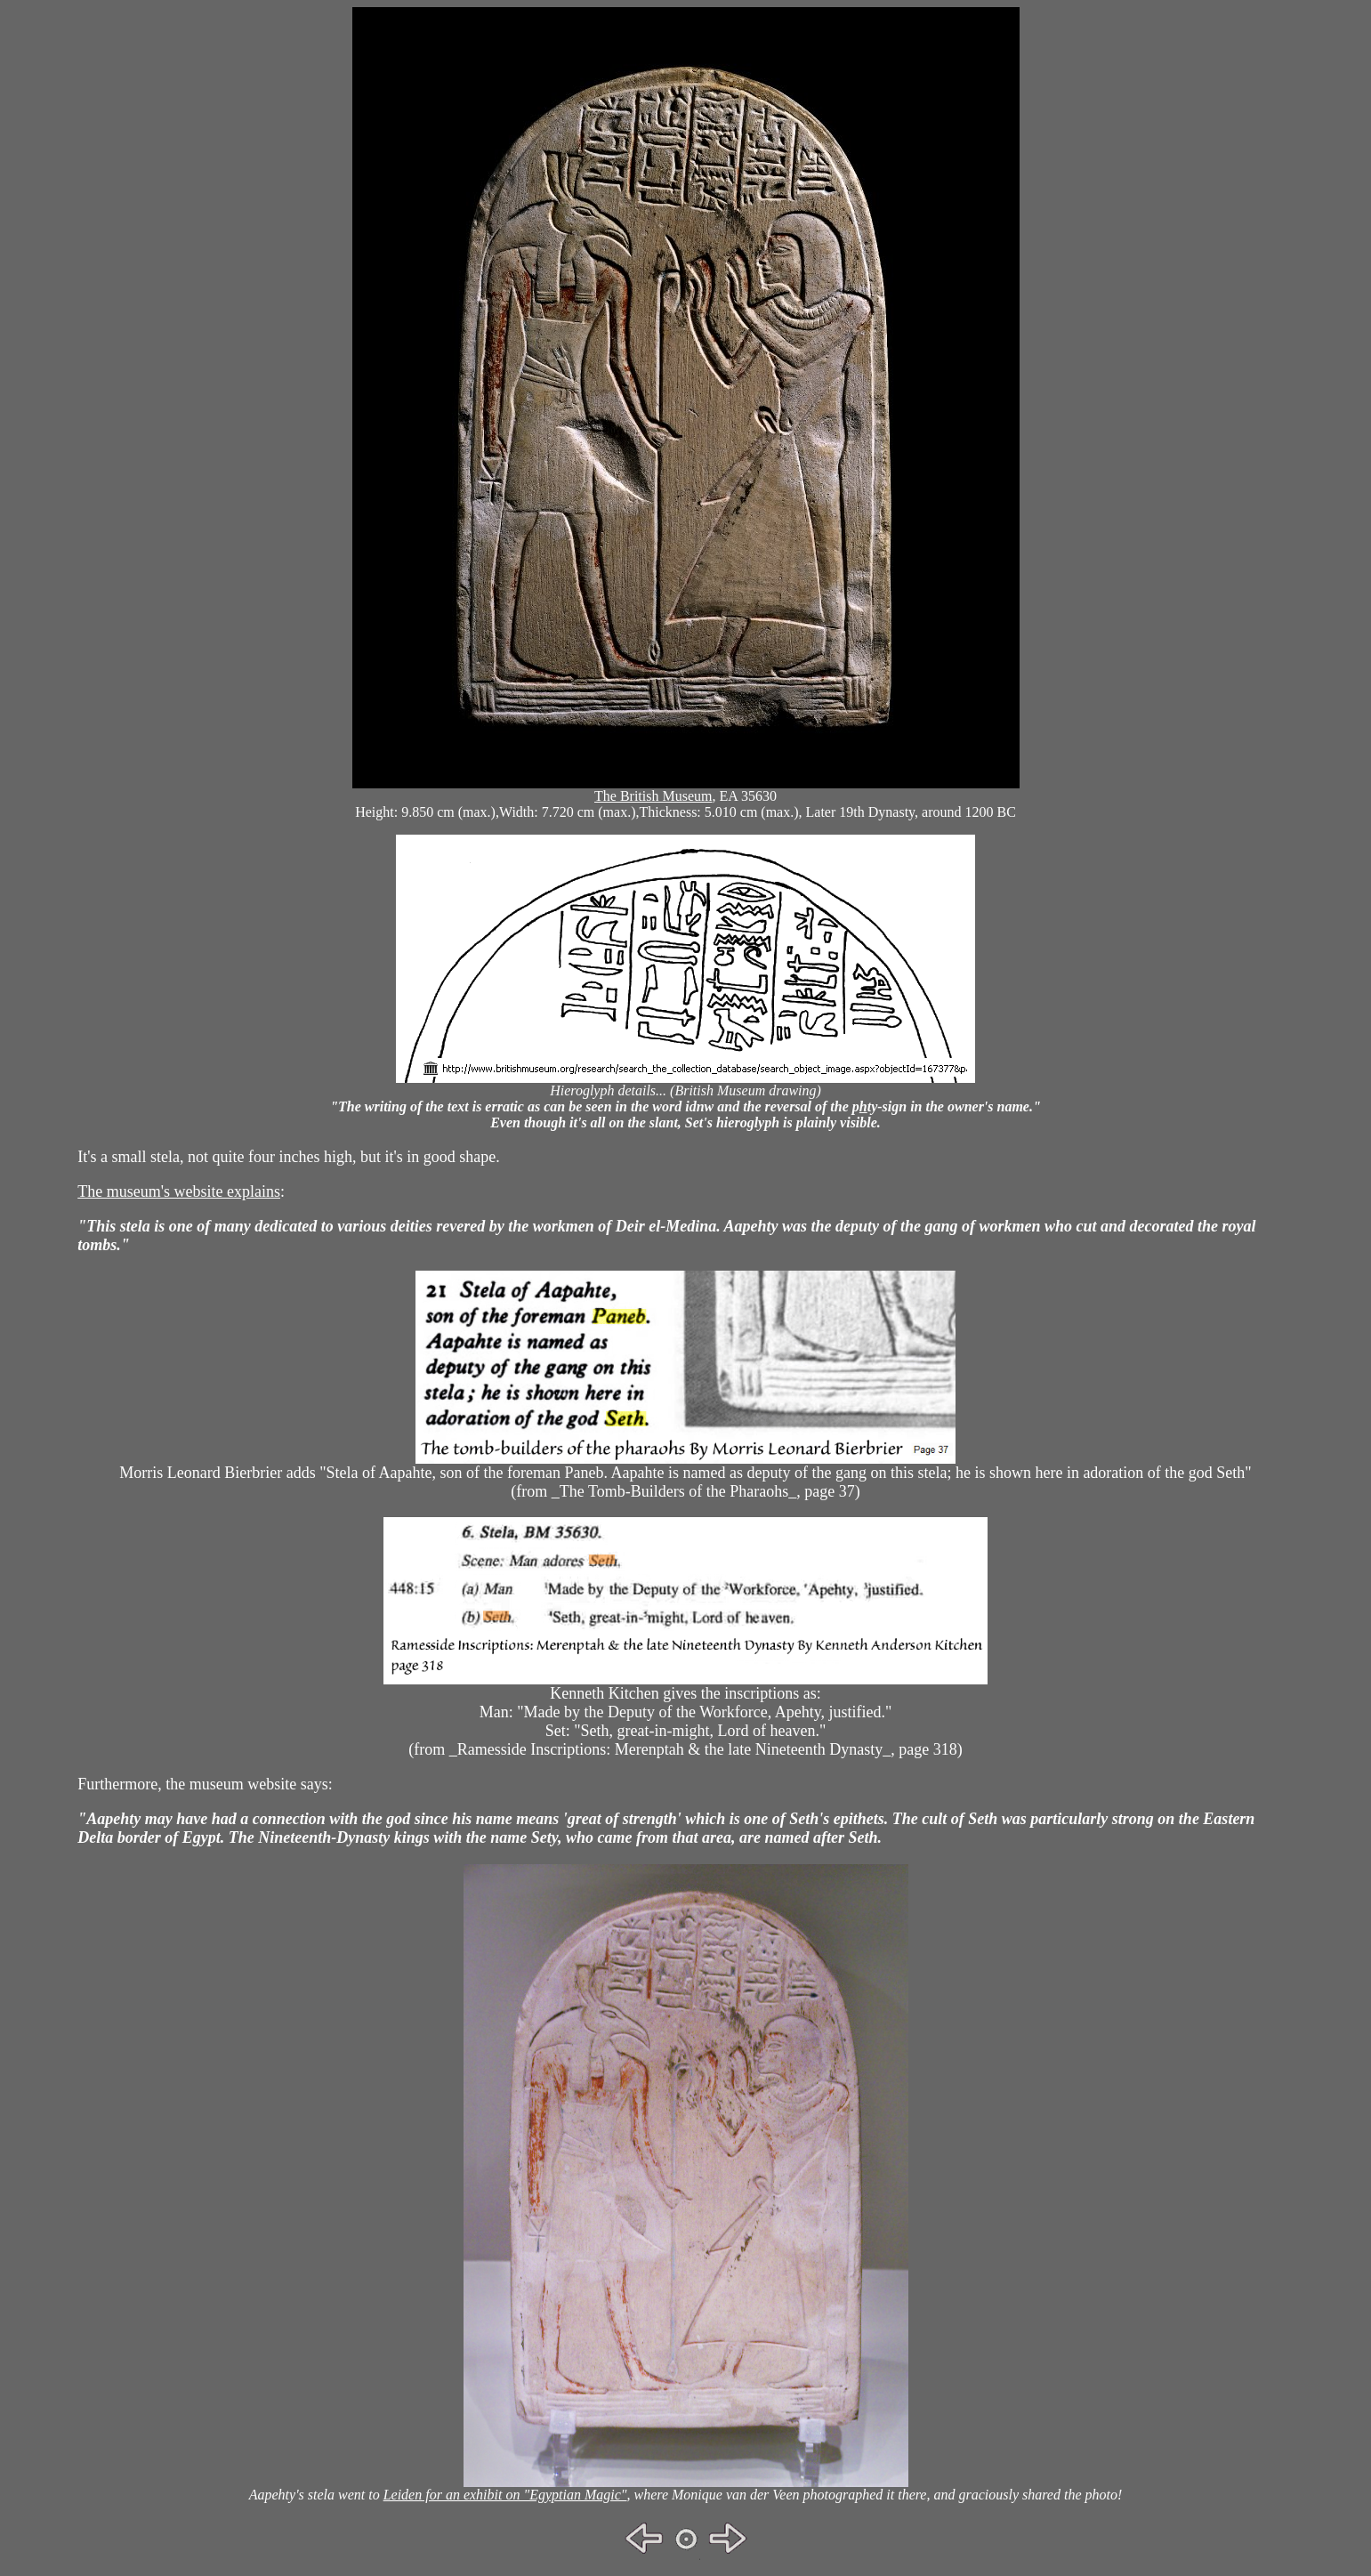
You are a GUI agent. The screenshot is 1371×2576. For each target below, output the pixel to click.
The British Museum (653, 795)
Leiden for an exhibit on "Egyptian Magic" (505, 2494)
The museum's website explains (178, 1191)
